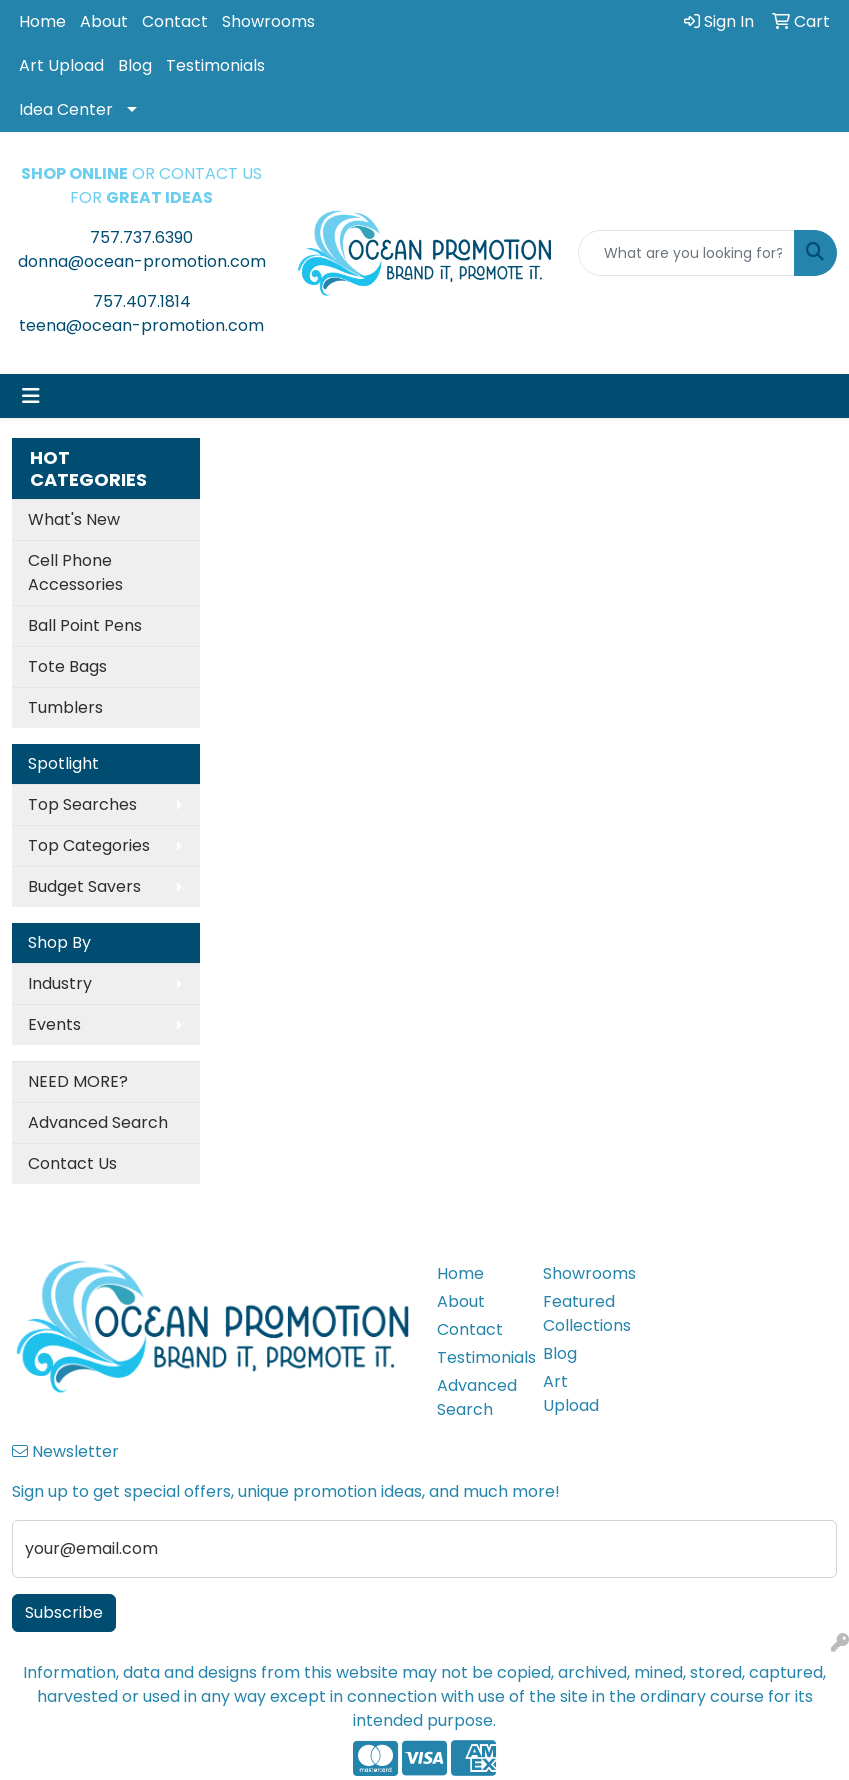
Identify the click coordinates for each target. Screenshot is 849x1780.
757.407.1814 (142, 301)
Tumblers (65, 707)
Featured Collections (584, 1313)
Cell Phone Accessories (75, 572)
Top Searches (82, 804)
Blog (135, 65)
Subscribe (64, 1612)
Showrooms (268, 21)
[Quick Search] (686, 253)
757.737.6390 (141, 237)
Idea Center (66, 109)
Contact (175, 21)
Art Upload (61, 65)
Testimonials (215, 65)
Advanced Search (98, 1122)
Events (54, 1024)
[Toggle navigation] (31, 396)
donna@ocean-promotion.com (142, 261)
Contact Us (72, 1163)
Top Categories (89, 845)
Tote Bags (67, 666)
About (104, 21)
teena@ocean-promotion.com (141, 325)
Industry (60, 983)
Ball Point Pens (85, 625)
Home (42, 21)
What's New (74, 519)
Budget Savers (84, 886)
